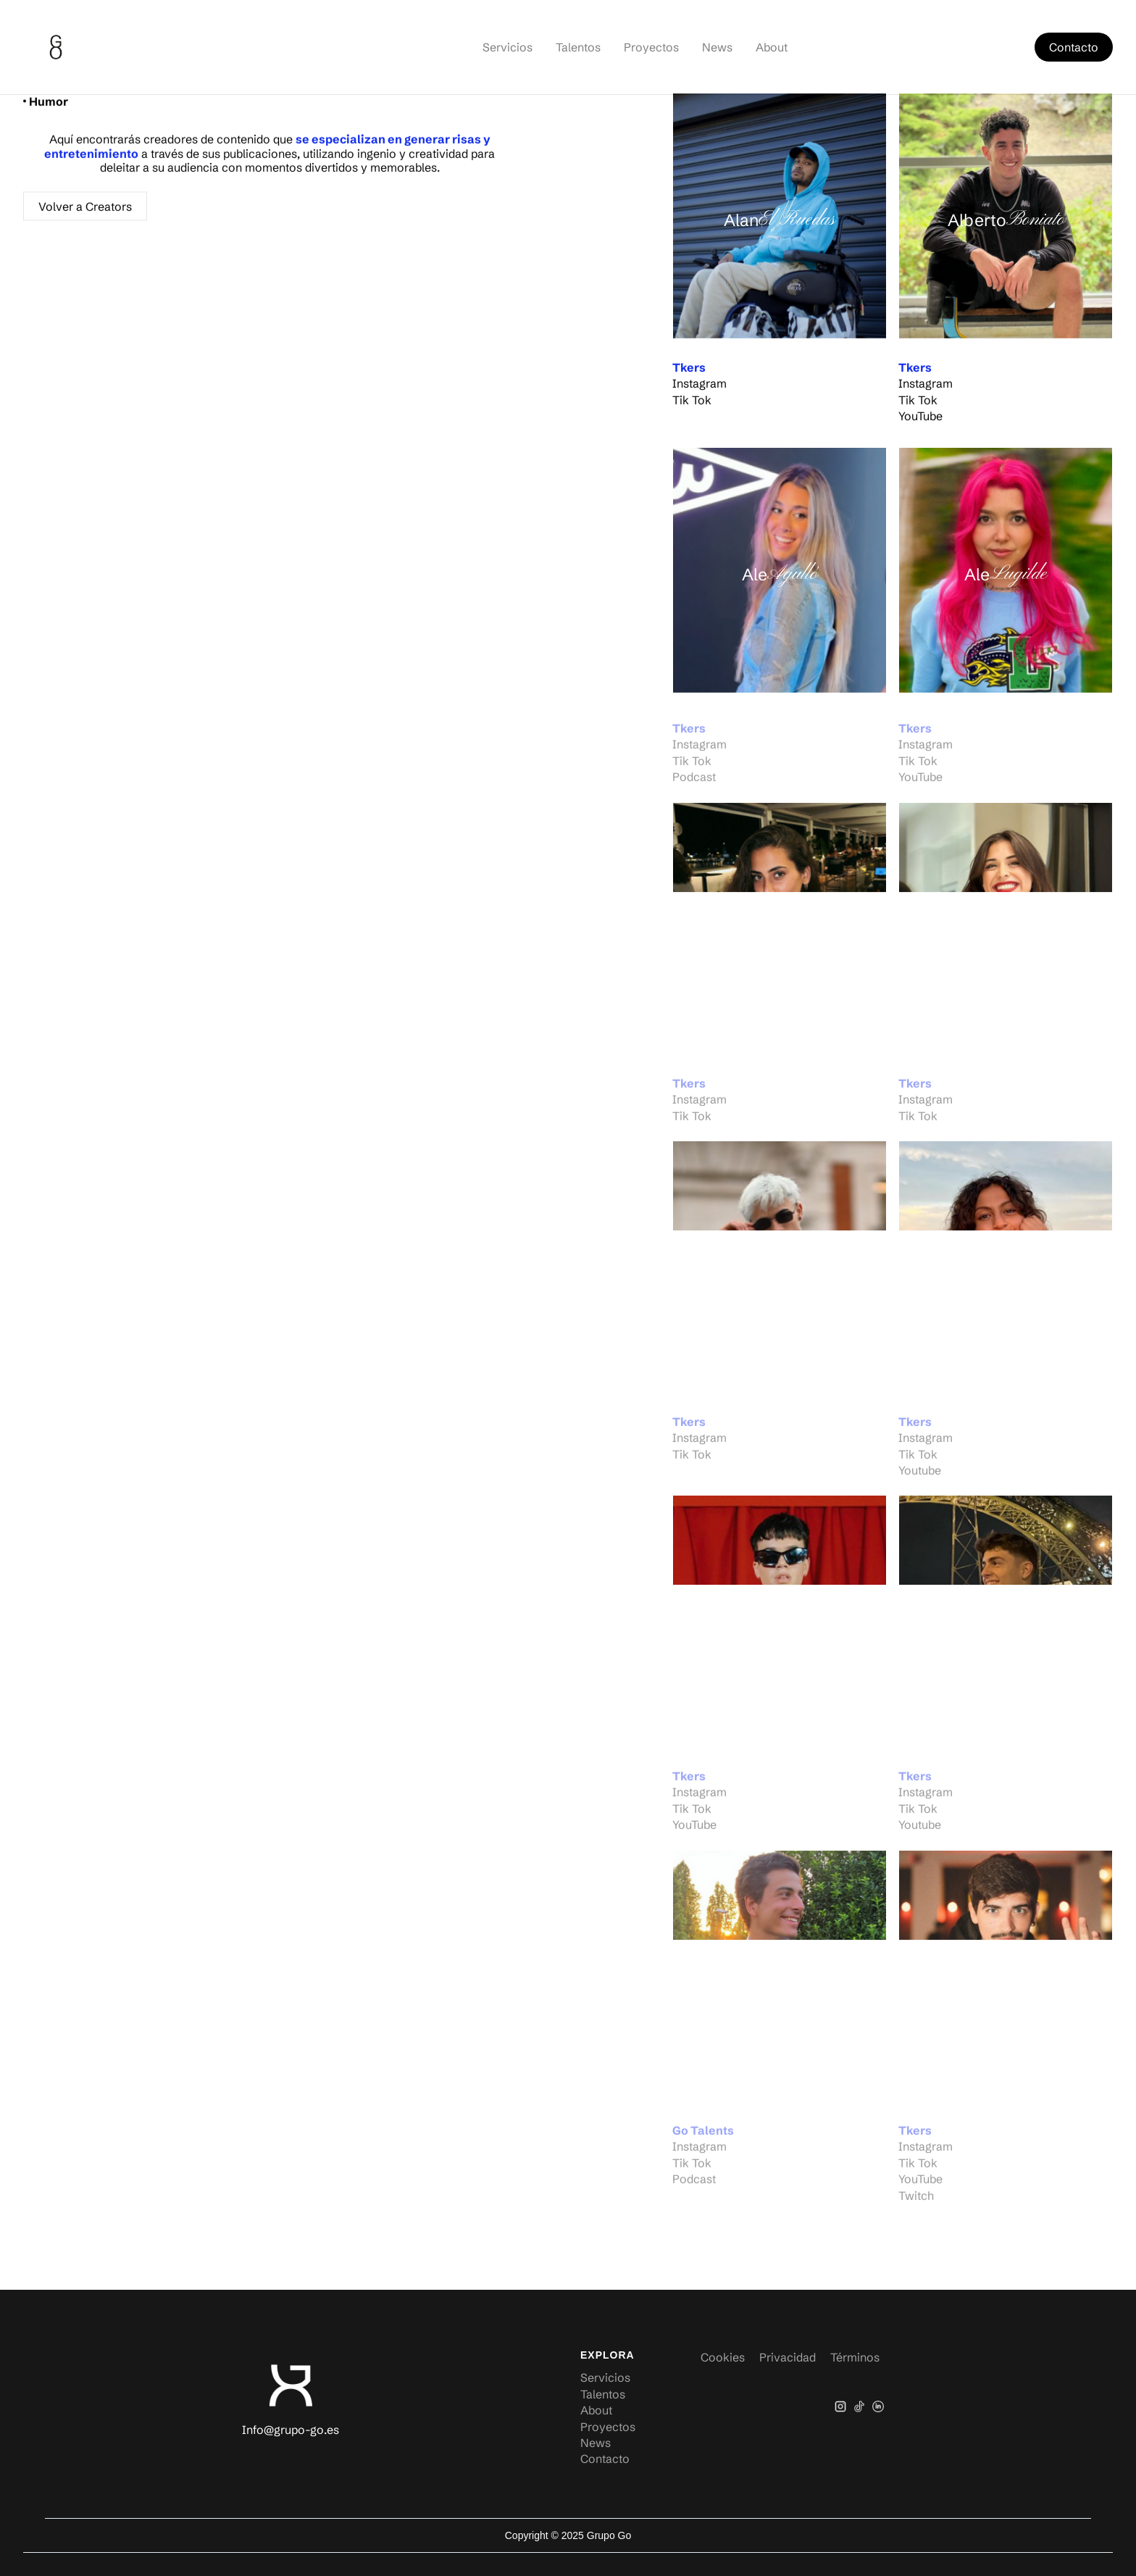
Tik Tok (691, 402)
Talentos (578, 47)
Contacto (1073, 47)
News (717, 47)
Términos (855, 2357)
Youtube (919, 1474)
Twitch (916, 2200)
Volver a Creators (85, 210)
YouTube (920, 418)
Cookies (723, 2357)
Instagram (699, 385)
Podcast (694, 782)
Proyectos (651, 47)
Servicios (507, 47)
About (772, 47)
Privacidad (787, 2357)
